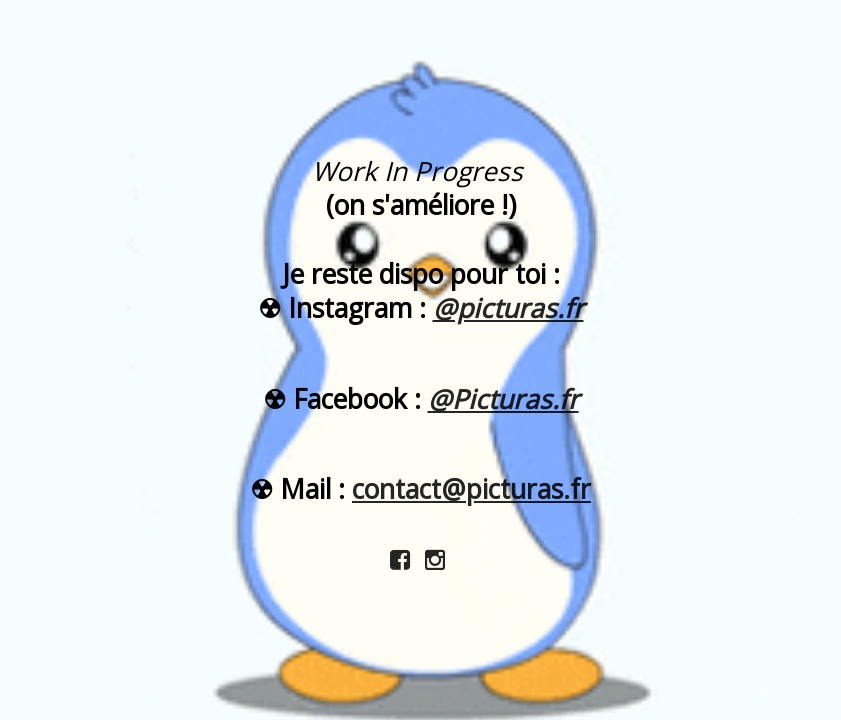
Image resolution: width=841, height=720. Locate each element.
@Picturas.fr (503, 399)
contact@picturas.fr (471, 489)
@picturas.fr (508, 308)
